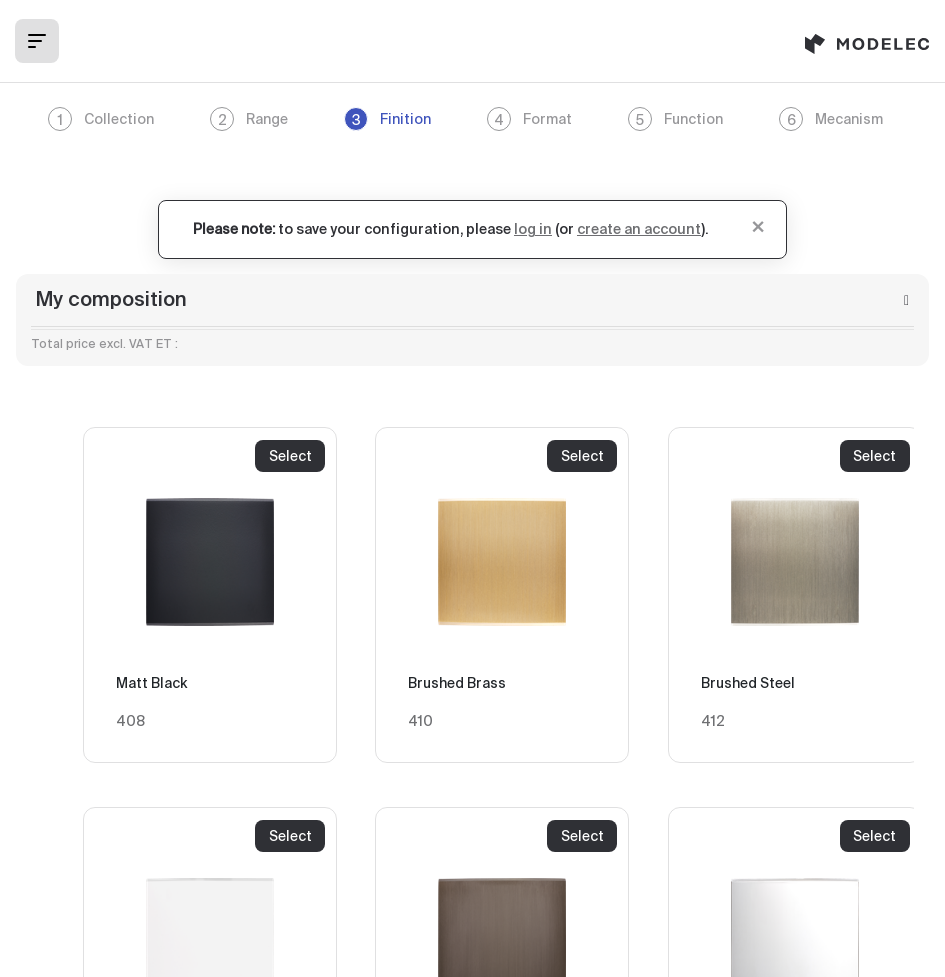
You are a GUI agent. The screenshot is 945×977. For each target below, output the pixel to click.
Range (249, 119)
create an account (639, 230)
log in (533, 230)
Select (290, 456)
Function (675, 119)
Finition (387, 119)
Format (529, 119)
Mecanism (831, 119)
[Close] (758, 225)
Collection (101, 119)
